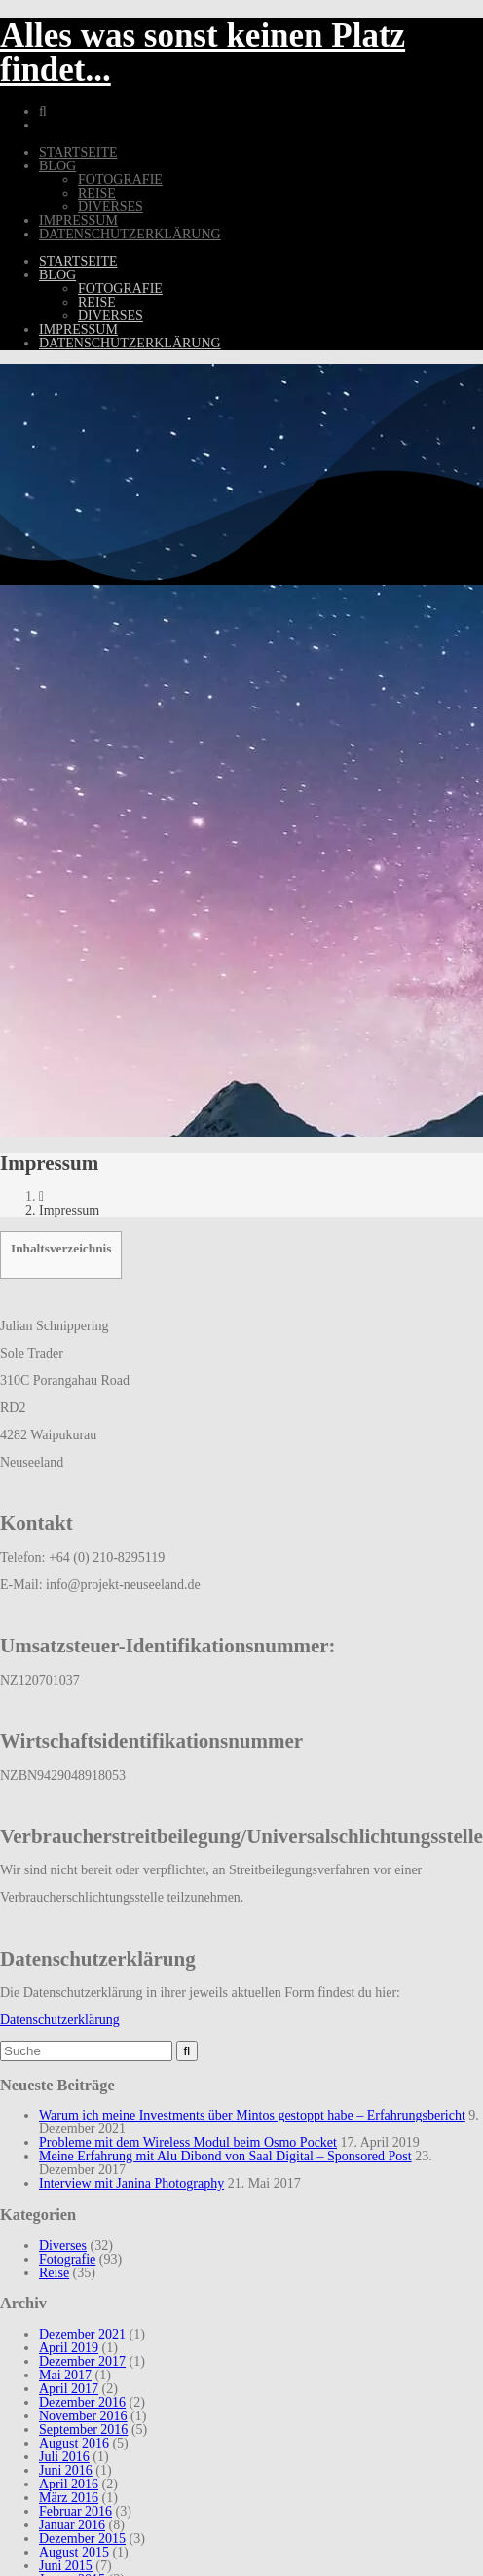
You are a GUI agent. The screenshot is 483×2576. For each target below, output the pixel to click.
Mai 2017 (65, 2375)
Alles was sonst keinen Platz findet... (202, 53)
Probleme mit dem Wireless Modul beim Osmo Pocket (188, 2142)
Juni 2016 (66, 2470)
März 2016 (68, 2497)
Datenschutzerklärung (130, 234)
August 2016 (74, 2443)
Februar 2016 (75, 2511)
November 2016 (83, 2416)
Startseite (78, 152)
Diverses (110, 207)
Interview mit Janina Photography (131, 2183)
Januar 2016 (72, 2525)
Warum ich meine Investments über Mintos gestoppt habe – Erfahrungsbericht (252, 2115)
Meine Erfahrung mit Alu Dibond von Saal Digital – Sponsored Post (225, 2156)
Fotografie (120, 179)
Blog (57, 166)
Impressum (78, 220)
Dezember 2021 (82, 2334)
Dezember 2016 (82, 2402)
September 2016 (83, 2429)
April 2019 (68, 2347)
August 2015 (74, 2552)
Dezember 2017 (82, 2361)
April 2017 (68, 2388)
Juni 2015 (66, 2565)
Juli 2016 (64, 2456)
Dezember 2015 (82, 2538)
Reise (97, 193)
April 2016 (68, 2484)
